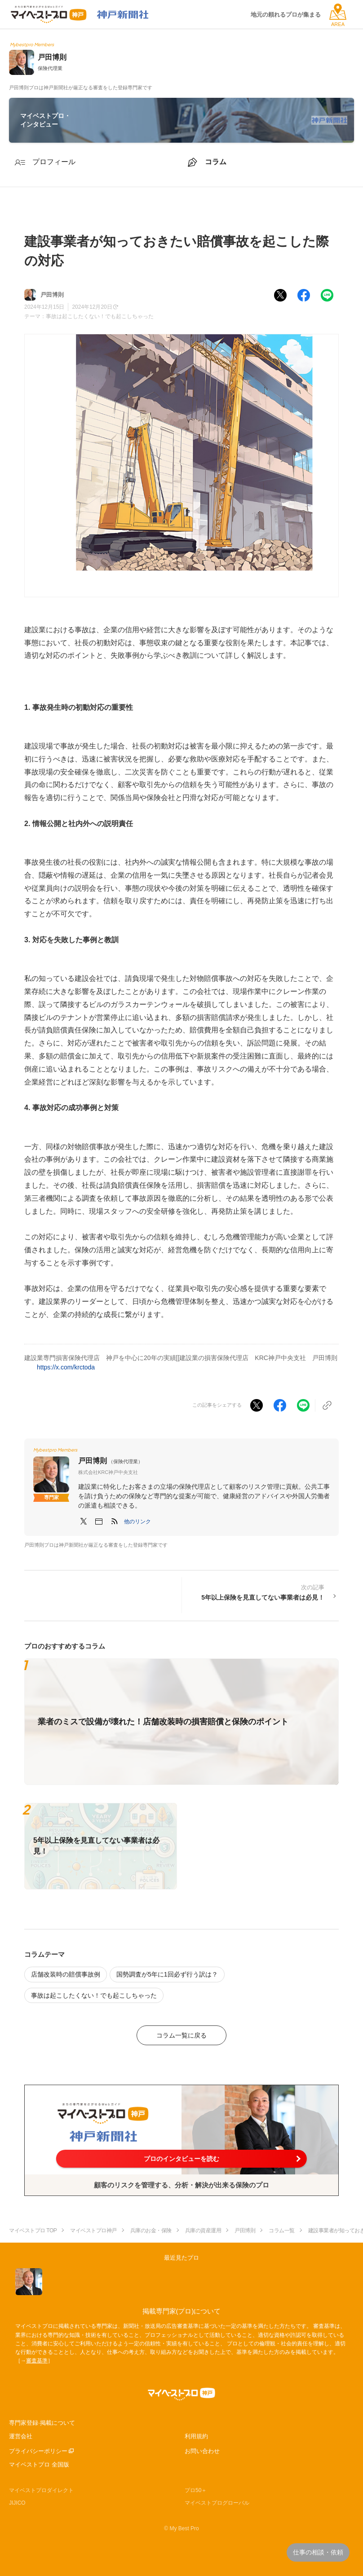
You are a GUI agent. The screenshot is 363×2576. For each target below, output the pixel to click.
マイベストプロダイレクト (41, 2490)
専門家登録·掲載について (42, 2422)
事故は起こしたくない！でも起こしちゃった (100, 316)
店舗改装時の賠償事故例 (65, 1974)
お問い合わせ (202, 2451)
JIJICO (17, 2503)
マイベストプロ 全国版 (39, 2464)
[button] (137, 1521)
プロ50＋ (196, 2490)
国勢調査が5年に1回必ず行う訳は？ (167, 1974)
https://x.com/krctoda (66, 1367)
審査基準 (37, 2360)
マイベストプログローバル (217, 2503)
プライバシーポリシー (38, 2451)
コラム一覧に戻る (181, 2035)
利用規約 (196, 2436)
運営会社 (20, 2436)
